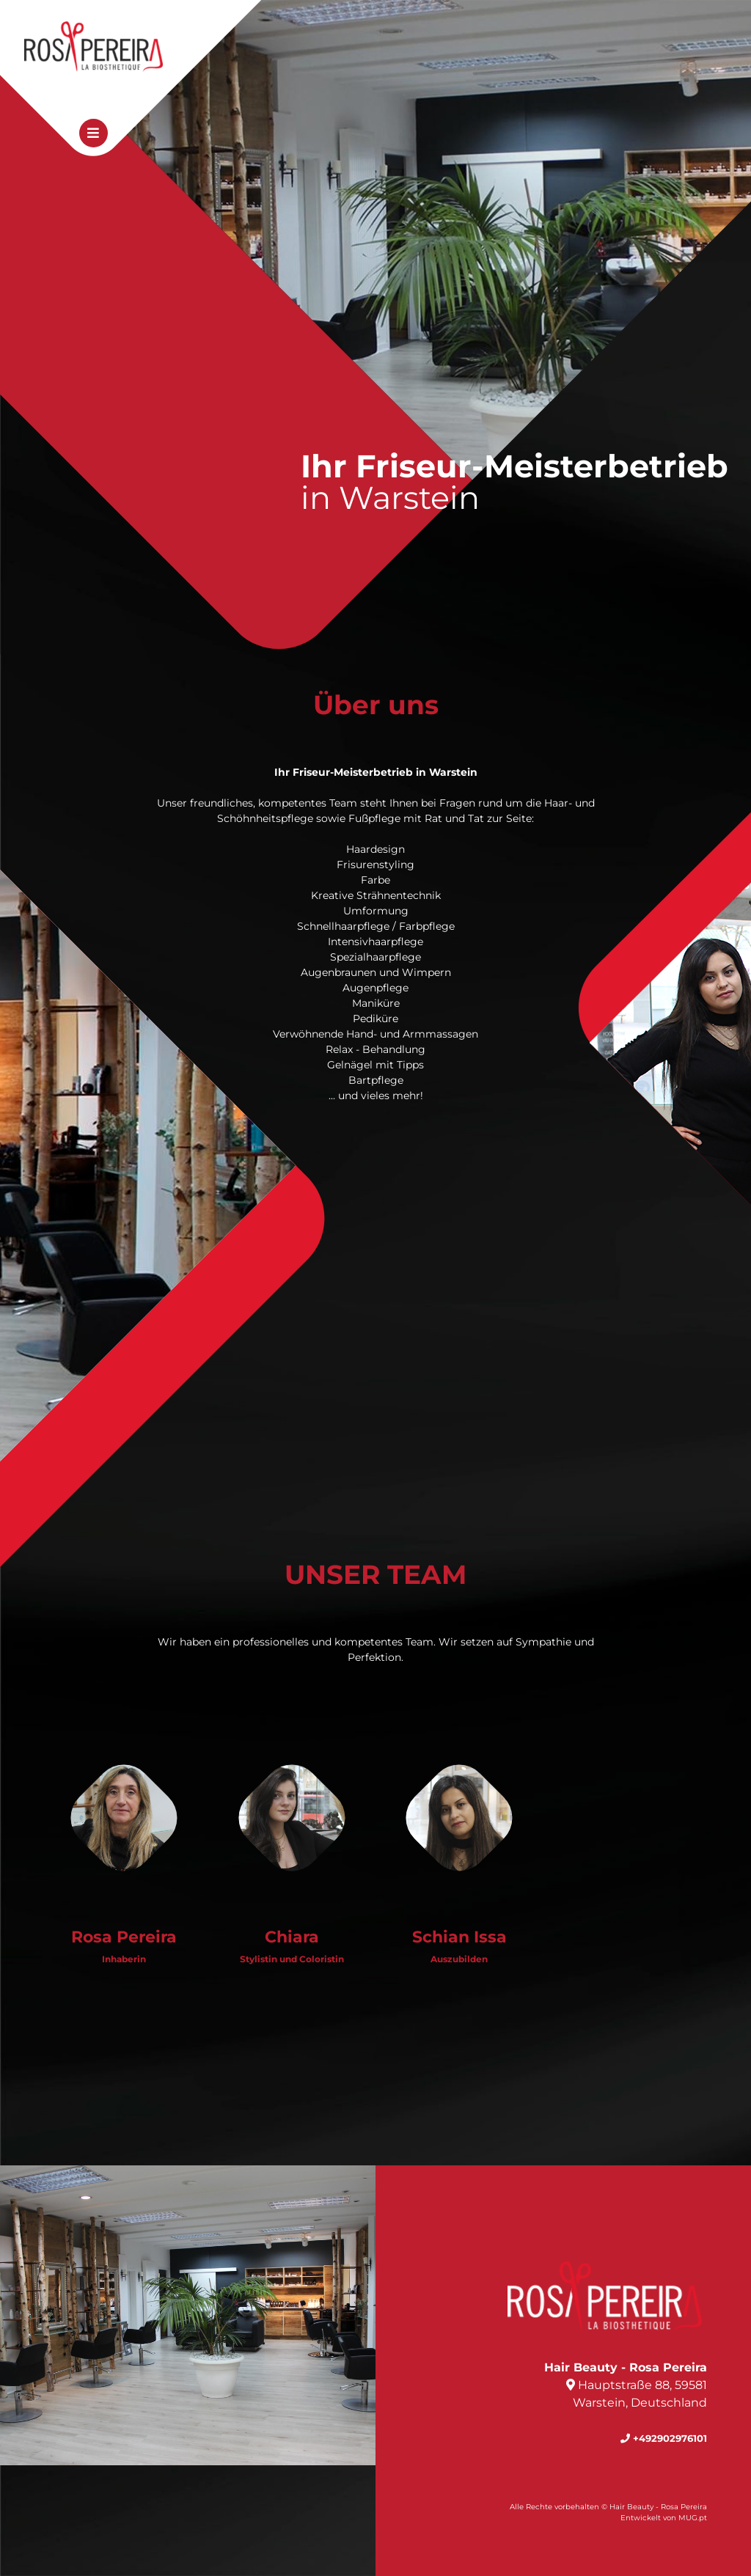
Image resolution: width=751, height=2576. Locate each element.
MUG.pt (692, 2517)
